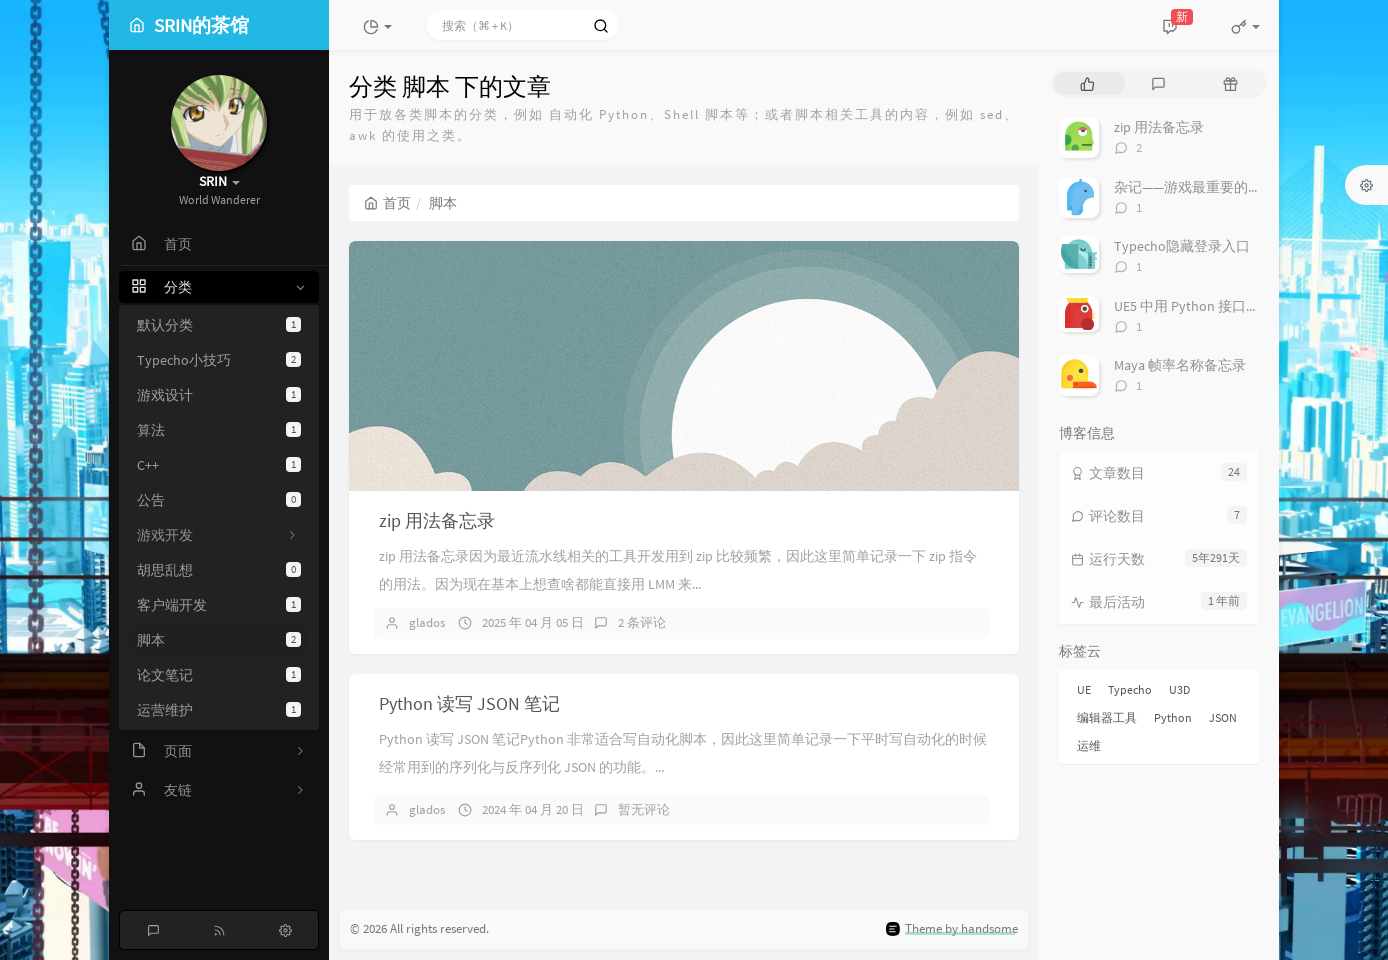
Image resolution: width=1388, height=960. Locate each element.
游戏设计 (219, 395)
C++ (219, 465)
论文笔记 (219, 675)
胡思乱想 (219, 570)
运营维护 (219, 710)
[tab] (1087, 83)
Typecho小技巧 (219, 360)
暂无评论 (644, 809)
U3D (1179, 689)
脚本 (219, 640)
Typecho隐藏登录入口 (1182, 246)
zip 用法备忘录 (437, 520)
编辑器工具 (1107, 717)
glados (427, 622)
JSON (1223, 717)
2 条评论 (642, 622)
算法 (219, 430)
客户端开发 (219, 605)
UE (1084, 689)
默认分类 (219, 325)
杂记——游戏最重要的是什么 (1202, 187)
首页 (387, 203)
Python (1173, 717)
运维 (1089, 745)
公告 (219, 500)
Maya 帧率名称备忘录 (1180, 365)
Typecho (1130, 689)
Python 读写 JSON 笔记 (469, 703)
